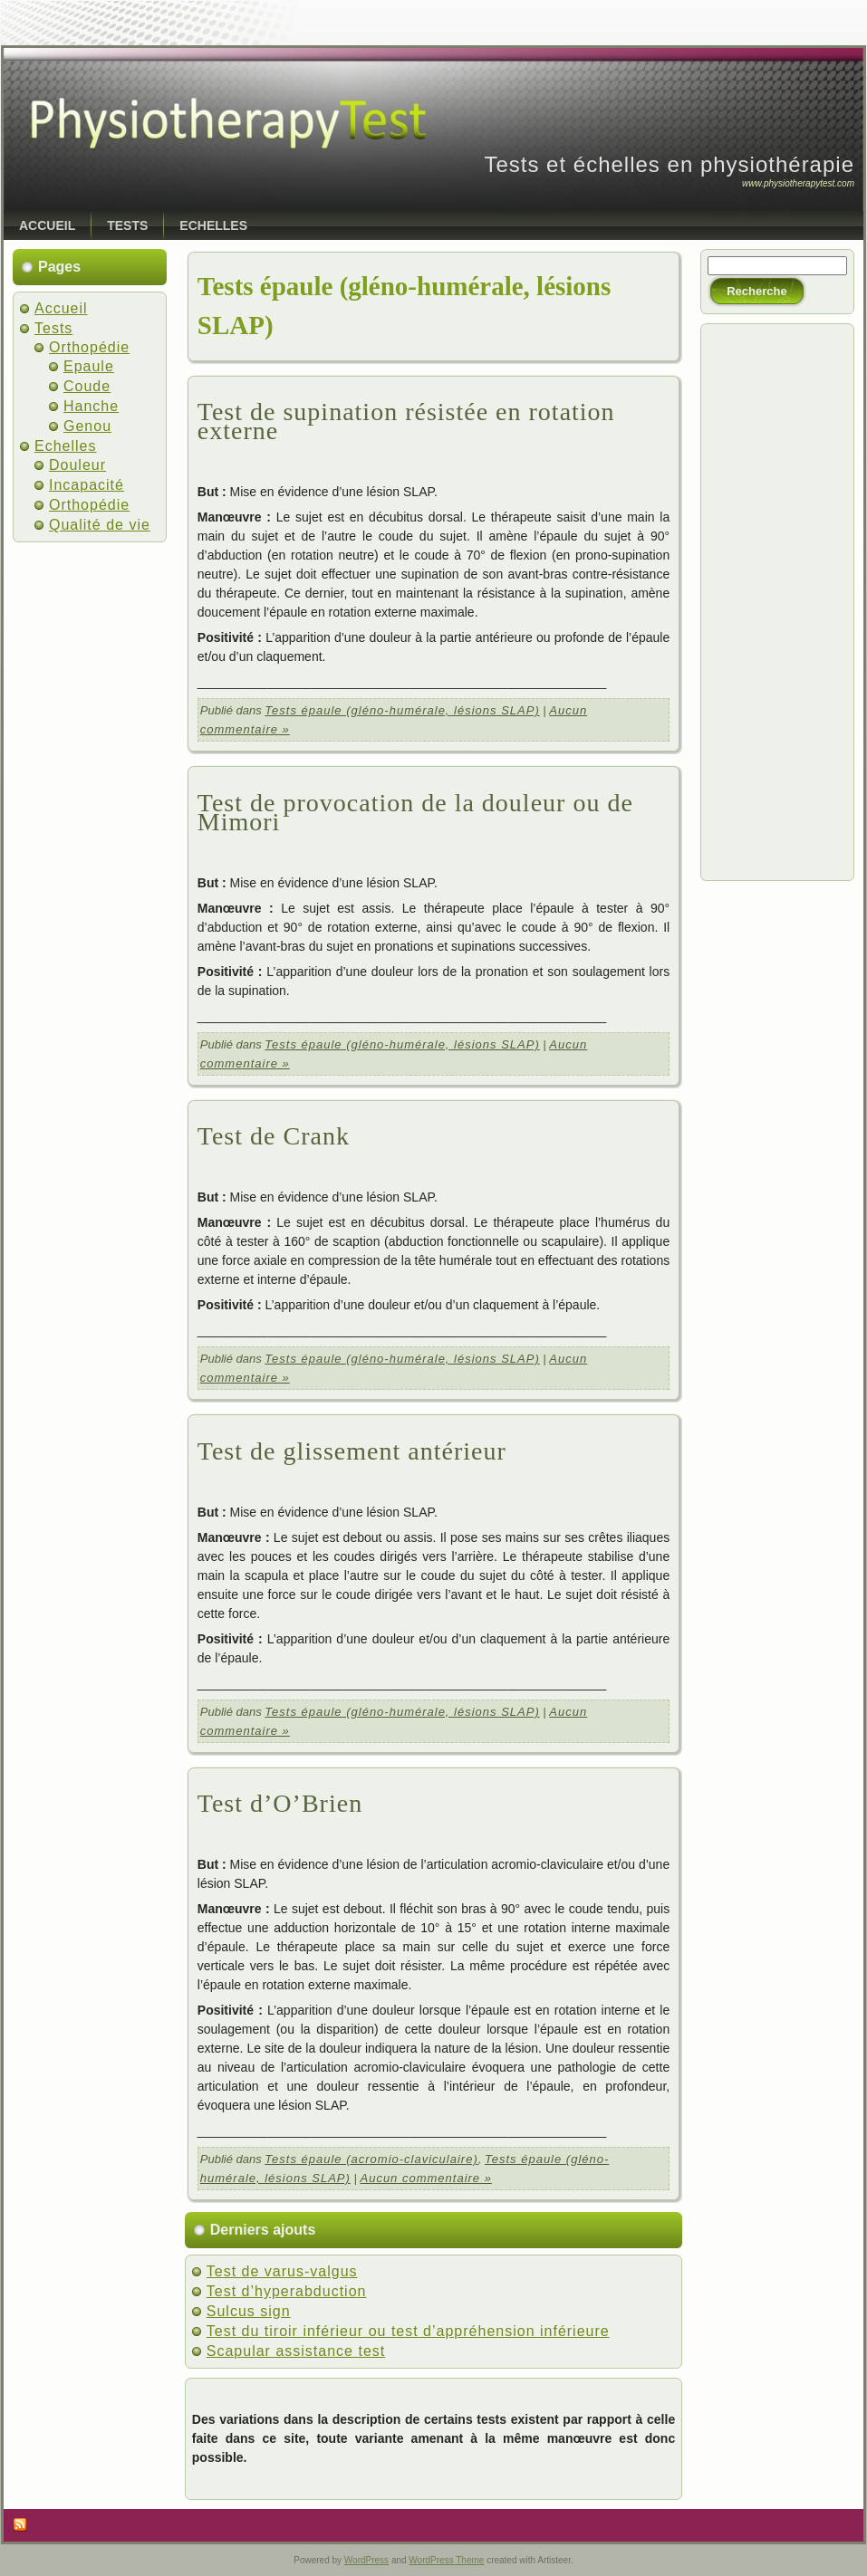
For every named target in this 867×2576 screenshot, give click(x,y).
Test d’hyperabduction (287, 2291)
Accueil (61, 308)
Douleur (77, 465)
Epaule (88, 366)
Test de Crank (273, 1136)
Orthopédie (89, 347)
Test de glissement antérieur (351, 1451)
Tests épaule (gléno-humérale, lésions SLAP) (402, 710)
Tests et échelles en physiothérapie (669, 164)
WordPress (366, 2560)
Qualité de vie (99, 524)
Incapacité (86, 485)
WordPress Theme (446, 2560)
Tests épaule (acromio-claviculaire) (371, 2159)
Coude (87, 386)
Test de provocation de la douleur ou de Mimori (415, 812)
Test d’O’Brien (279, 1803)
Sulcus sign (249, 2311)
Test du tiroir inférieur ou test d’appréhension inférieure (408, 2331)
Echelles (65, 446)
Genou (87, 426)
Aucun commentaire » (425, 2178)
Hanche (91, 406)
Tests (53, 328)
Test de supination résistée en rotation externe (406, 421)
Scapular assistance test (296, 2351)
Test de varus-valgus (282, 2271)
